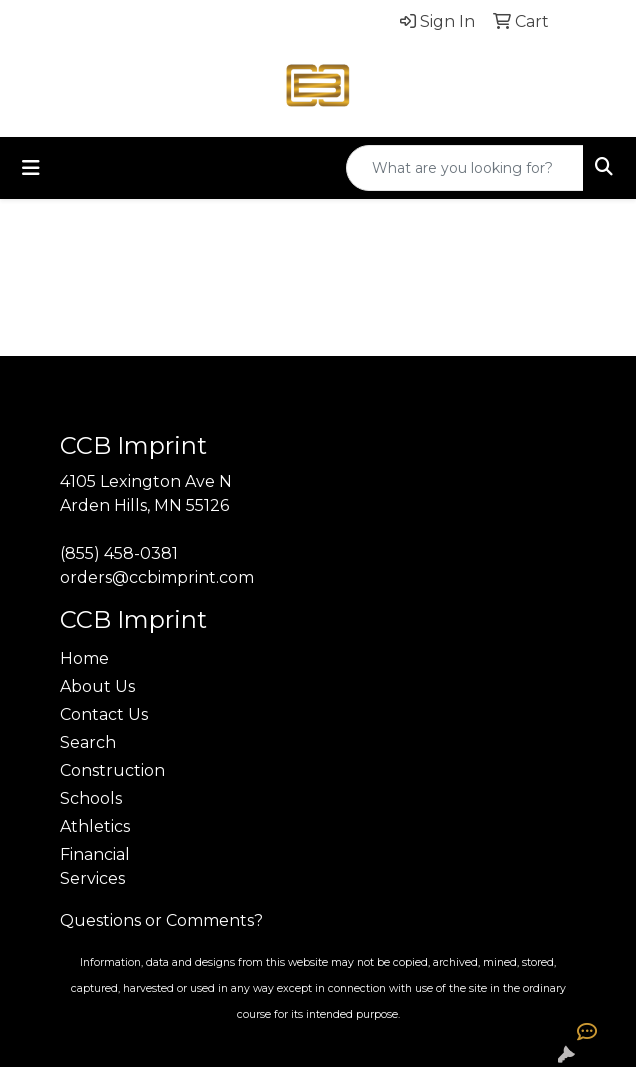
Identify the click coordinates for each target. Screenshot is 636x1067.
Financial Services (95, 866)
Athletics (95, 826)
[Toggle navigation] (31, 168)
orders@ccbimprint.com (157, 577)
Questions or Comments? (161, 920)
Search (88, 742)
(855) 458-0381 (119, 553)
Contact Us (104, 714)
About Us (97, 686)
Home (84, 658)
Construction (112, 770)
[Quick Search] (465, 168)
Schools (91, 798)
